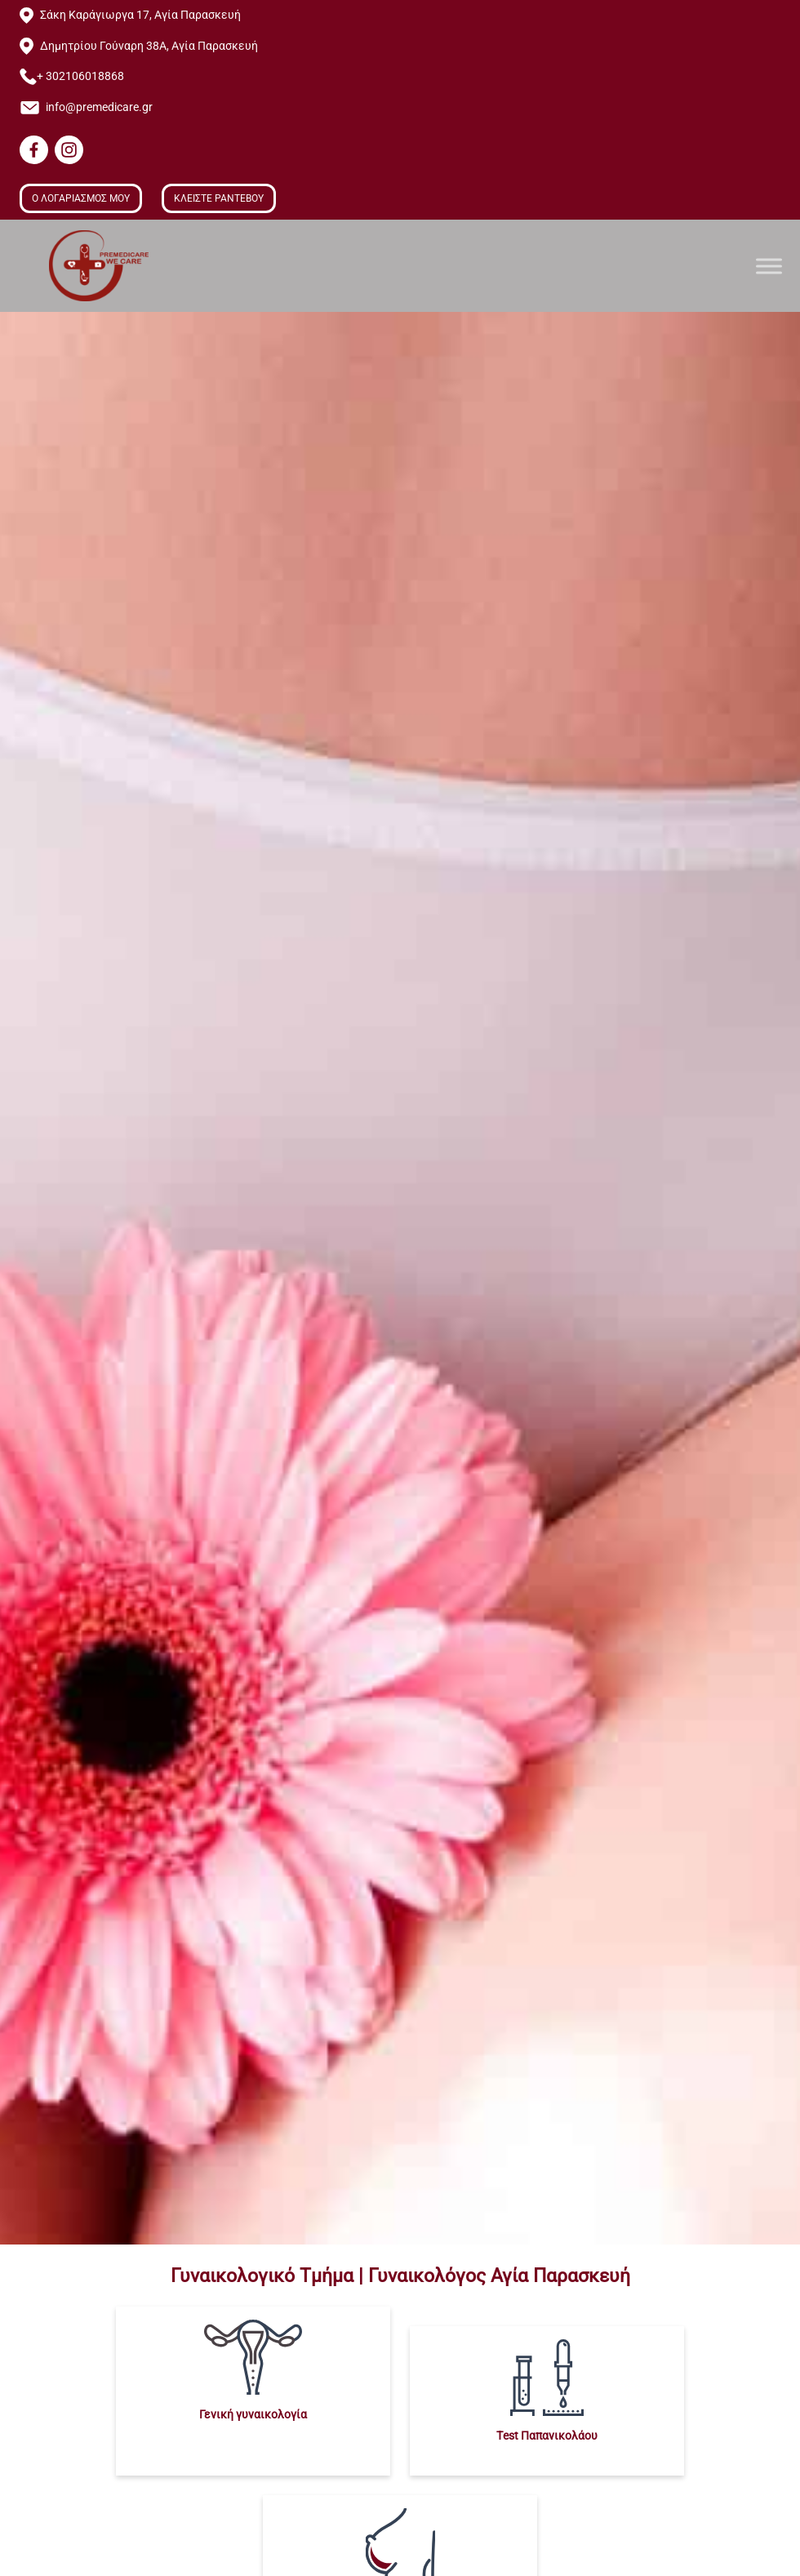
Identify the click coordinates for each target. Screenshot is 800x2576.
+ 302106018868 (80, 76)
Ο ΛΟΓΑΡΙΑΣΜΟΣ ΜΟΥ (81, 198)
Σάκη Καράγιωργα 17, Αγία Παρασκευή (140, 15)
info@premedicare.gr (99, 107)
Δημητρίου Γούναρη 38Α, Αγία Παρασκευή (149, 46)
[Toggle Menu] (769, 266)
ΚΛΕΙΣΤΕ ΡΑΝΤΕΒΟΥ (219, 198)
